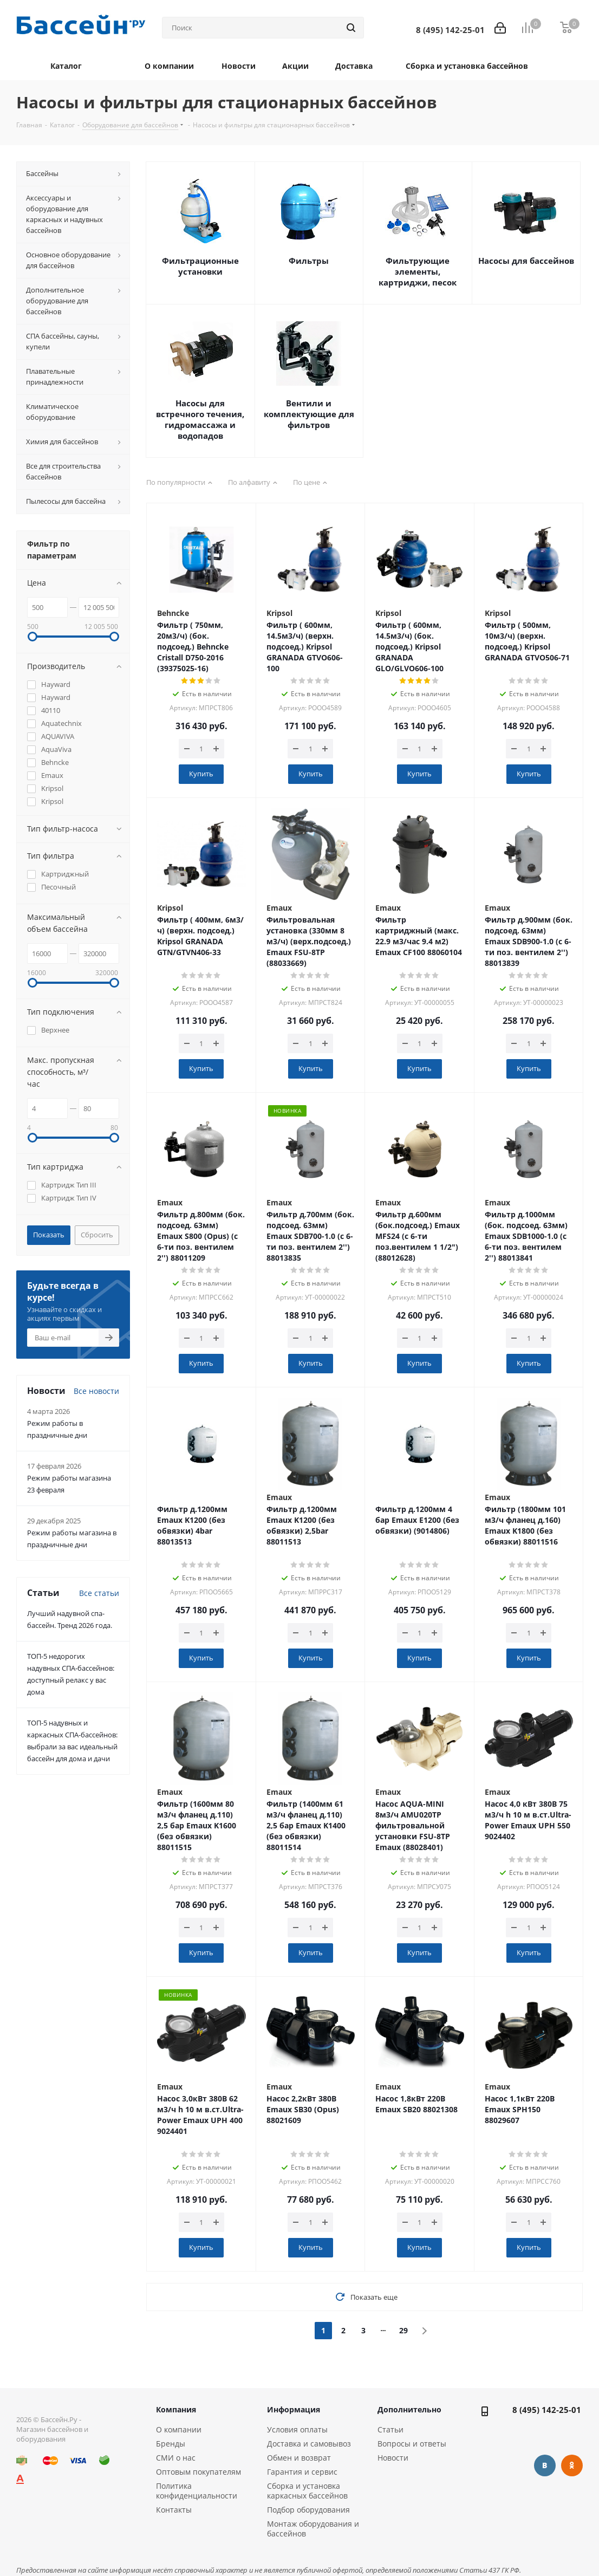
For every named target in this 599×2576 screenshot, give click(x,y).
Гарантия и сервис (302, 2472)
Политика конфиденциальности (196, 2491)
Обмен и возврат (299, 2457)
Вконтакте (545, 2465)
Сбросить (97, 1235)
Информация (293, 2409)
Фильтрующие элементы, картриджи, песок (418, 271)
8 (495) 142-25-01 (546, 2409)
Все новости (96, 1391)
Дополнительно (409, 2409)
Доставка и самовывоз (309, 2443)
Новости (392, 2457)
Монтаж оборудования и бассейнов (313, 2529)
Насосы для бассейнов (526, 260)
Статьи (390, 2429)
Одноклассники (572, 2465)
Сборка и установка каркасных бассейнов (307, 2491)
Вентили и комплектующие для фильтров (309, 414)
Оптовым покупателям (198, 2472)
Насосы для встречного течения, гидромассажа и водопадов (200, 419)
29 (403, 2330)
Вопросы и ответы (411, 2443)
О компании (178, 2429)
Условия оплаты (297, 2429)
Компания (176, 2409)
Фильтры (309, 260)
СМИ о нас (176, 2457)
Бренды (170, 2443)
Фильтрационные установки (200, 266)
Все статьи (99, 1593)
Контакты (174, 2509)
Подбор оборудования (308, 2509)
